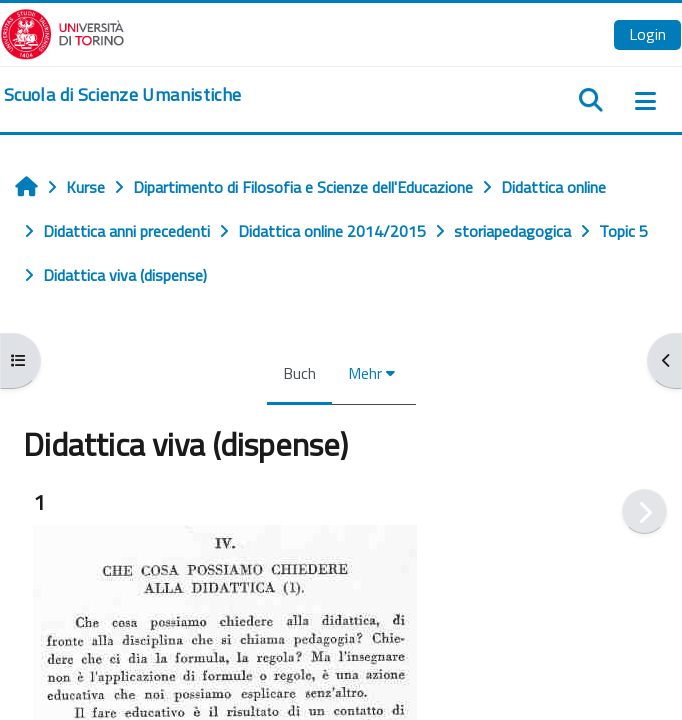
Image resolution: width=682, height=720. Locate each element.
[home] (122, 95)
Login (647, 34)
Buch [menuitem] (299, 373)
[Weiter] (644, 511)
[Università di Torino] (62, 32)
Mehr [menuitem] (365, 373)
